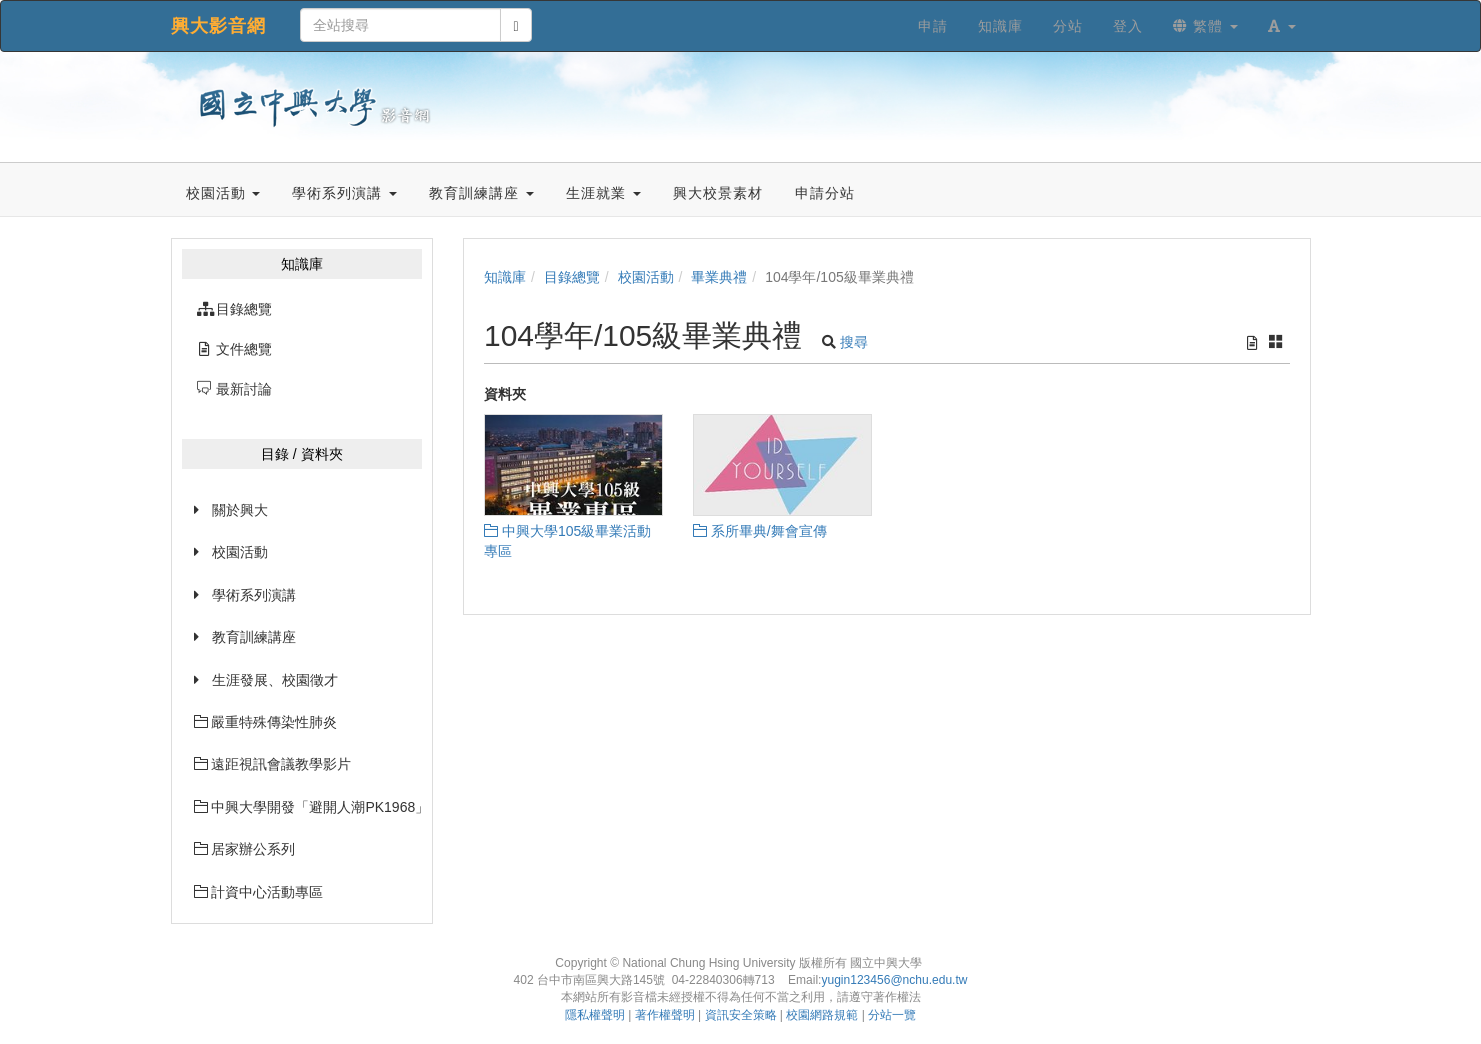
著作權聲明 (665, 1015)
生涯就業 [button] (603, 193)
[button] (1282, 26)
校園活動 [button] (223, 193)
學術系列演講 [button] (344, 193)
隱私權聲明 (595, 1015)
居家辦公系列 (245, 849)
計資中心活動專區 (259, 892)
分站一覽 (892, 1015)
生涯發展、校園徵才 (275, 680)
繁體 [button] (1205, 26)
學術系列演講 (254, 595)
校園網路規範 (822, 1015)
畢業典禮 (719, 277)
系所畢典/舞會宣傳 (760, 531)
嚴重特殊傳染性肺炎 (266, 722)
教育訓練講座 (254, 637)
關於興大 (240, 510)
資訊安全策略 (741, 1015)
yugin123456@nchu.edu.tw (894, 980)
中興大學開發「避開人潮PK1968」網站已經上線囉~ (308, 807)
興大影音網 (218, 26)
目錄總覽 (572, 277)
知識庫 (505, 277)
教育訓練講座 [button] (481, 193)
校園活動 (240, 552)
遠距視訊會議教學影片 (273, 764)
